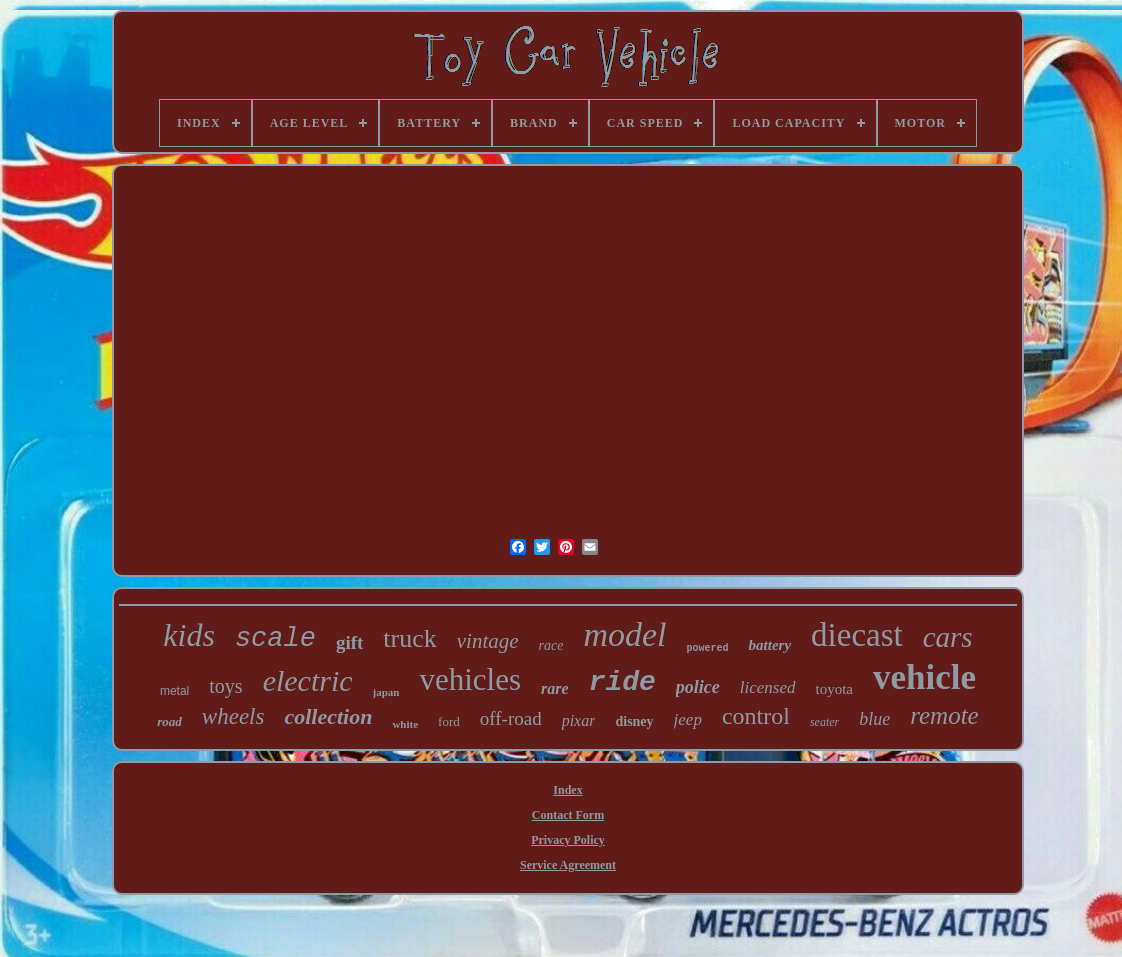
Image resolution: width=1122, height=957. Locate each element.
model (624, 634)
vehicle (924, 677)
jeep (688, 719)
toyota (835, 689)
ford (449, 721)
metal (174, 691)
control (756, 716)
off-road (511, 718)
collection (328, 716)
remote (944, 715)
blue (874, 719)
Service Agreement (568, 865)
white (405, 724)
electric (308, 680)
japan (386, 692)
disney (634, 721)
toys (225, 686)
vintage (488, 641)
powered (708, 648)
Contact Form (568, 815)
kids (189, 635)
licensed (768, 687)
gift (349, 642)
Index (567, 790)
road (169, 721)
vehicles (470, 679)
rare (555, 688)
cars (948, 637)
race (551, 645)
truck (409, 638)
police (698, 687)
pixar (579, 720)
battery (770, 645)
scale (275, 639)
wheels (233, 716)
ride (622, 682)
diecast (857, 635)
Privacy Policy (568, 840)
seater (824, 722)
